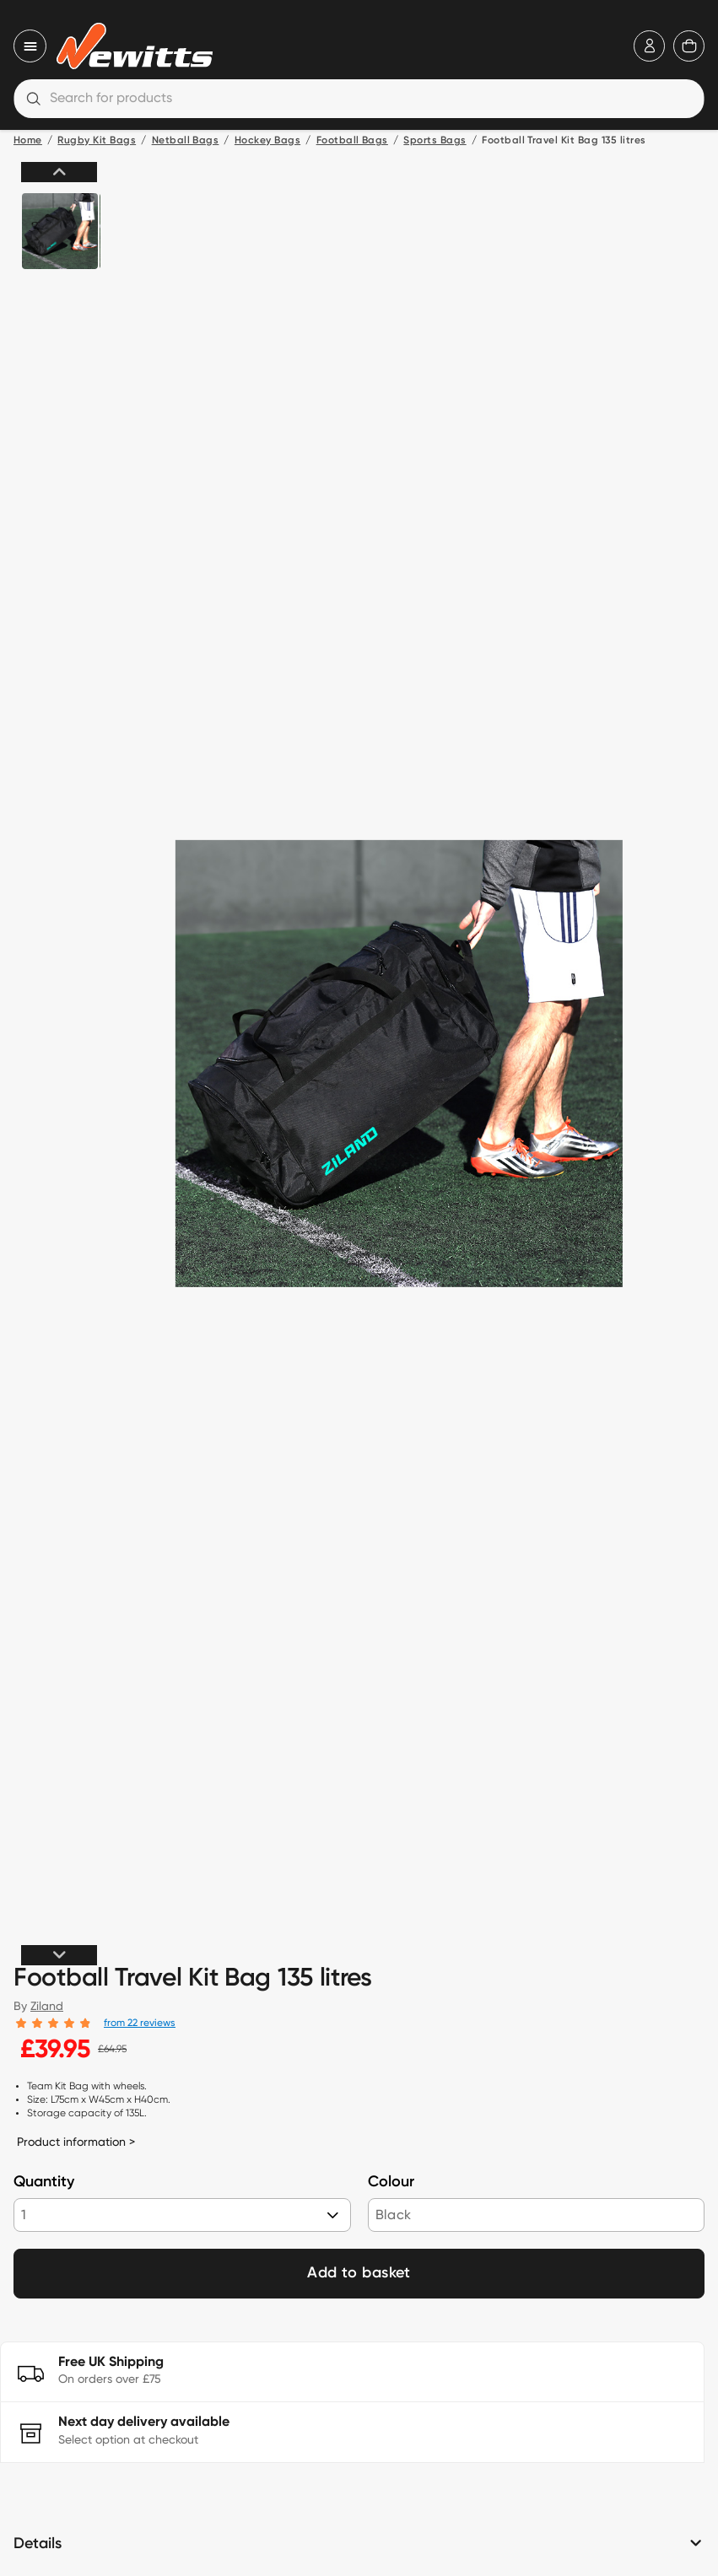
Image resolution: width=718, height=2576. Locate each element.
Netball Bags (185, 141)
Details (37, 2544)
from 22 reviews (139, 2022)
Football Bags (352, 141)
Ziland (46, 2005)
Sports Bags (434, 141)
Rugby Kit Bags (96, 141)
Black (393, 2215)
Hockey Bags (267, 141)
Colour (391, 2182)
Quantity (43, 2182)
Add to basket (359, 2273)
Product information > (76, 2141)
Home (27, 141)
